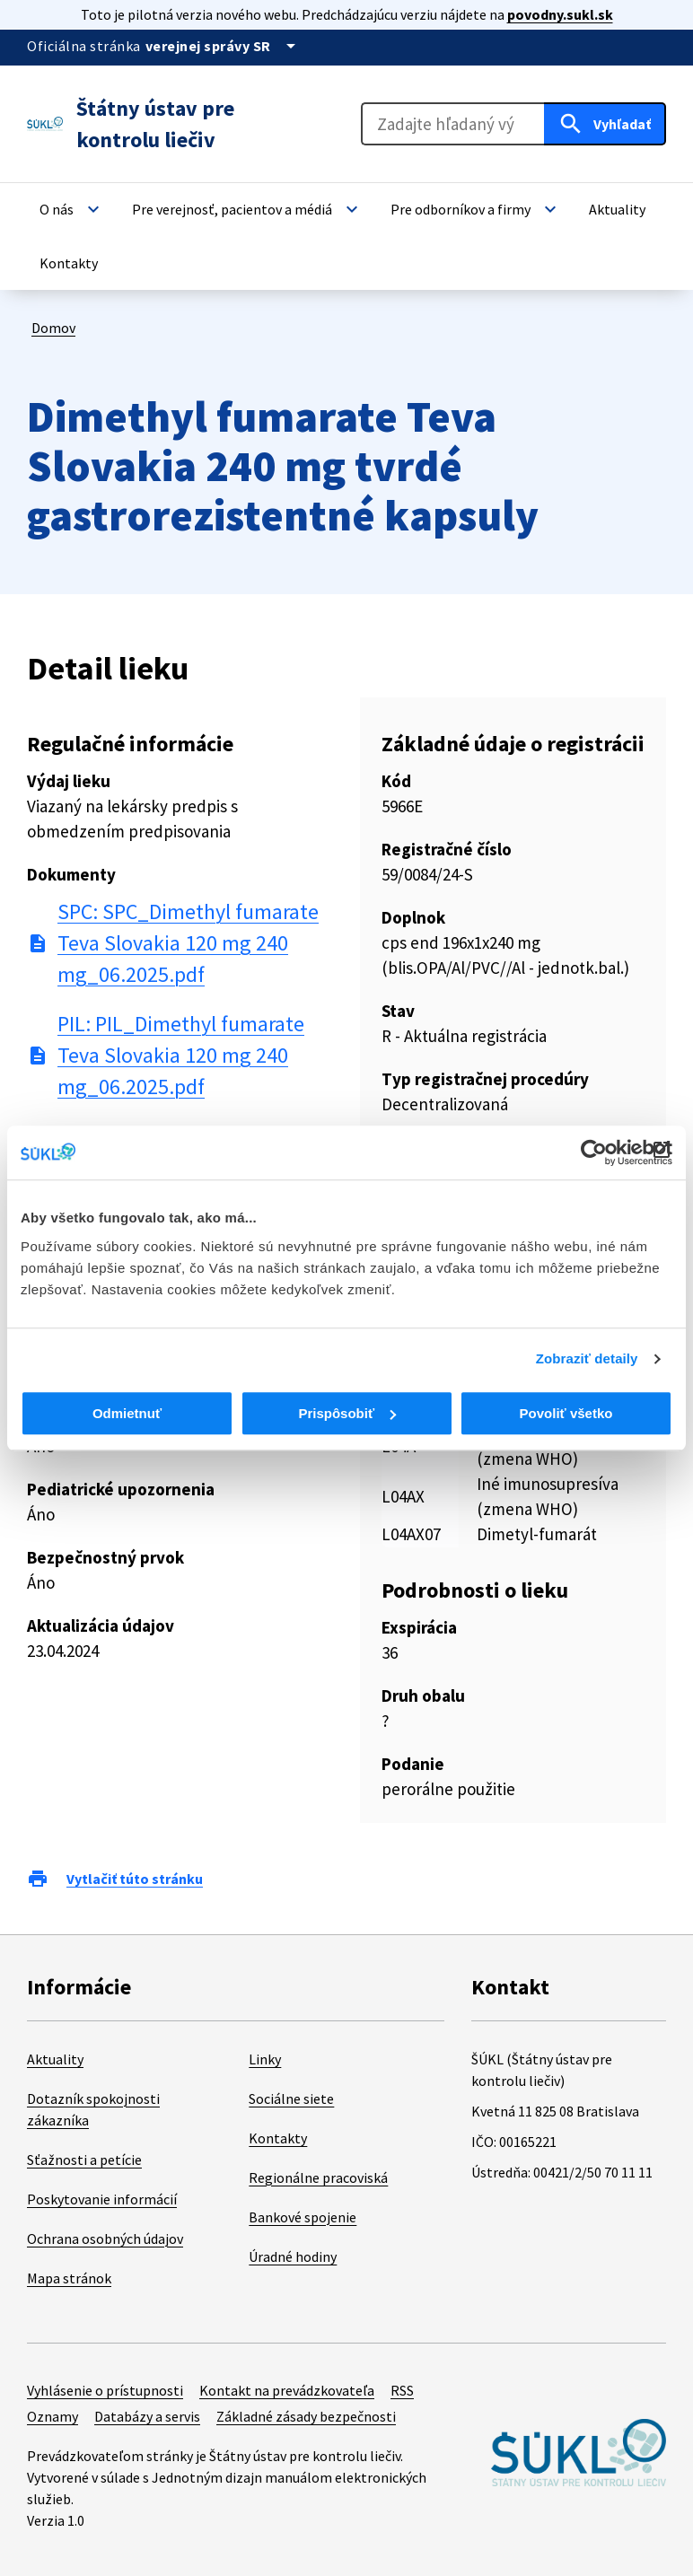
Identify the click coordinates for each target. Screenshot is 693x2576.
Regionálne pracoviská (318, 2177)
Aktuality (55, 2059)
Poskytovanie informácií (102, 2199)
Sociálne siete (291, 2098)
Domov (53, 328)
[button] (72, 209)
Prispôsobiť (347, 1413)
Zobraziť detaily (587, 1358)
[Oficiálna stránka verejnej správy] (223, 46)
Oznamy (52, 2416)
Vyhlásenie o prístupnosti (105, 2390)
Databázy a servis (147, 2416)
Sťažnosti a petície (84, 2160)
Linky (265, 2059)
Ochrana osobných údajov (105, 2238)
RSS (402, 2390)
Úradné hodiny (293, 2256)
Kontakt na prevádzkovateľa (286, 2390)
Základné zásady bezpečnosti (306, 2416)
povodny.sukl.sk (560, 14)
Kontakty (278, 2138)
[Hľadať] (605, 123)
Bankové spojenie (302, 2217)
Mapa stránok (69, 2278)
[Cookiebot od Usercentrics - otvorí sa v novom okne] (593, 1152)
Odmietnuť (127, 1413)
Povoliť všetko (566, 1413)
